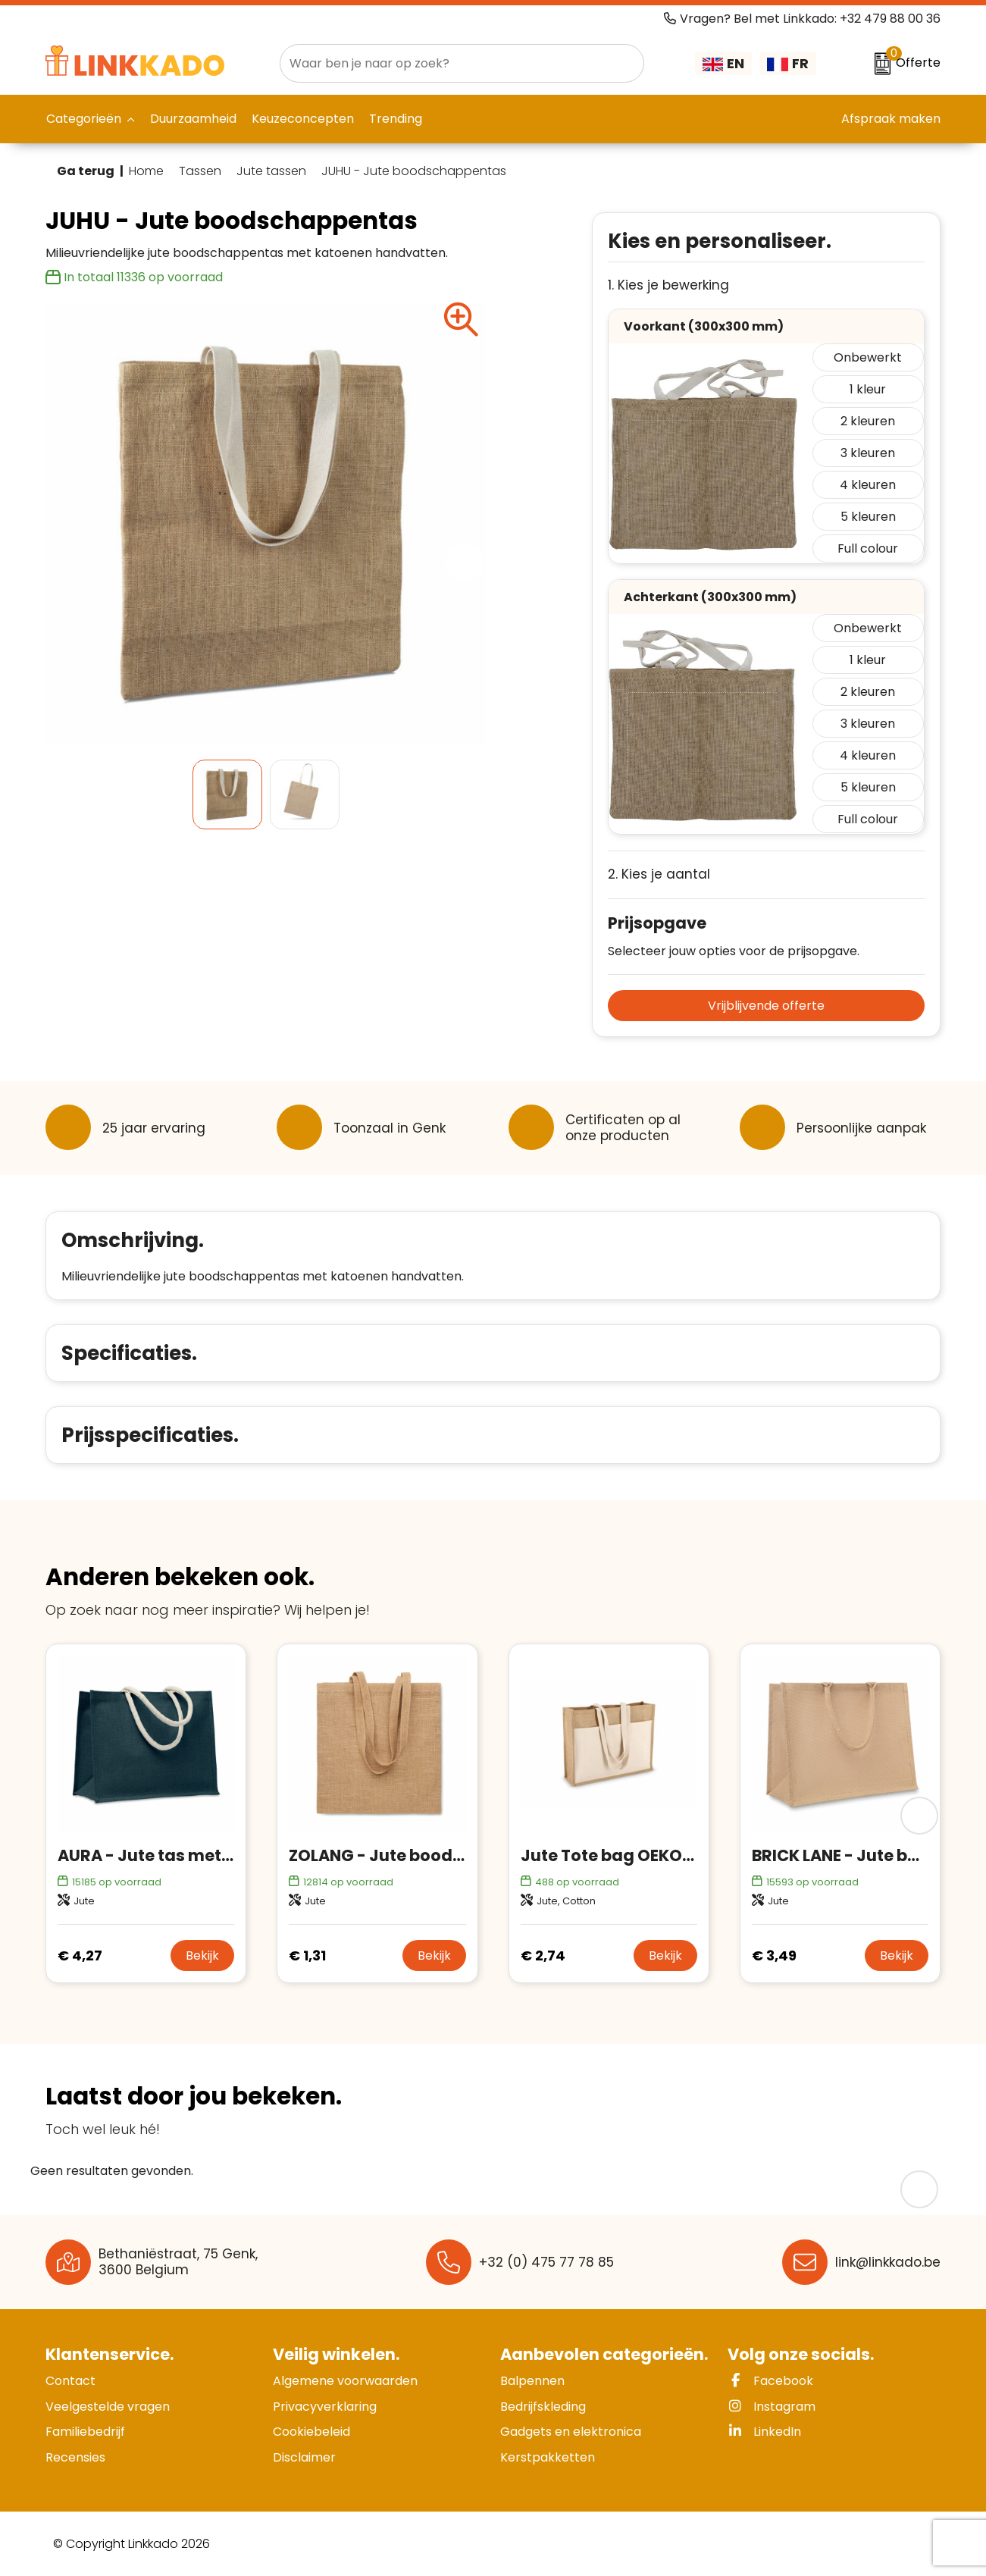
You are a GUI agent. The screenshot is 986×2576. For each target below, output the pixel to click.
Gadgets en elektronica (570, 2431)
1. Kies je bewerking (668, 285)
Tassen (200, 171)
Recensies (75, 2457)
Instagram (771, 2406)
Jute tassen (271, 171)
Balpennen (532, 2381)
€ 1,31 (307, 1955)
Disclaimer (304, 2457)
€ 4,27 (80, 1955)
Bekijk (202, 1955)
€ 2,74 (543, 1955)
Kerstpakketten (547, 2457)
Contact (70, 2381)
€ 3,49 (774, 1955)
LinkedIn (764, 2431)
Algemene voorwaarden (345, 2381)
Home (146, 171)
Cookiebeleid (311, 2431)
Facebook (770, 2381)
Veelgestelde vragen (107, 2406)
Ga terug (85, 171)
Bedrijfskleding (543, 2406)
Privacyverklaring (325, 2406)
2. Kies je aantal (659, 874)
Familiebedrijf (85, 2431)
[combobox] (445, 63)
